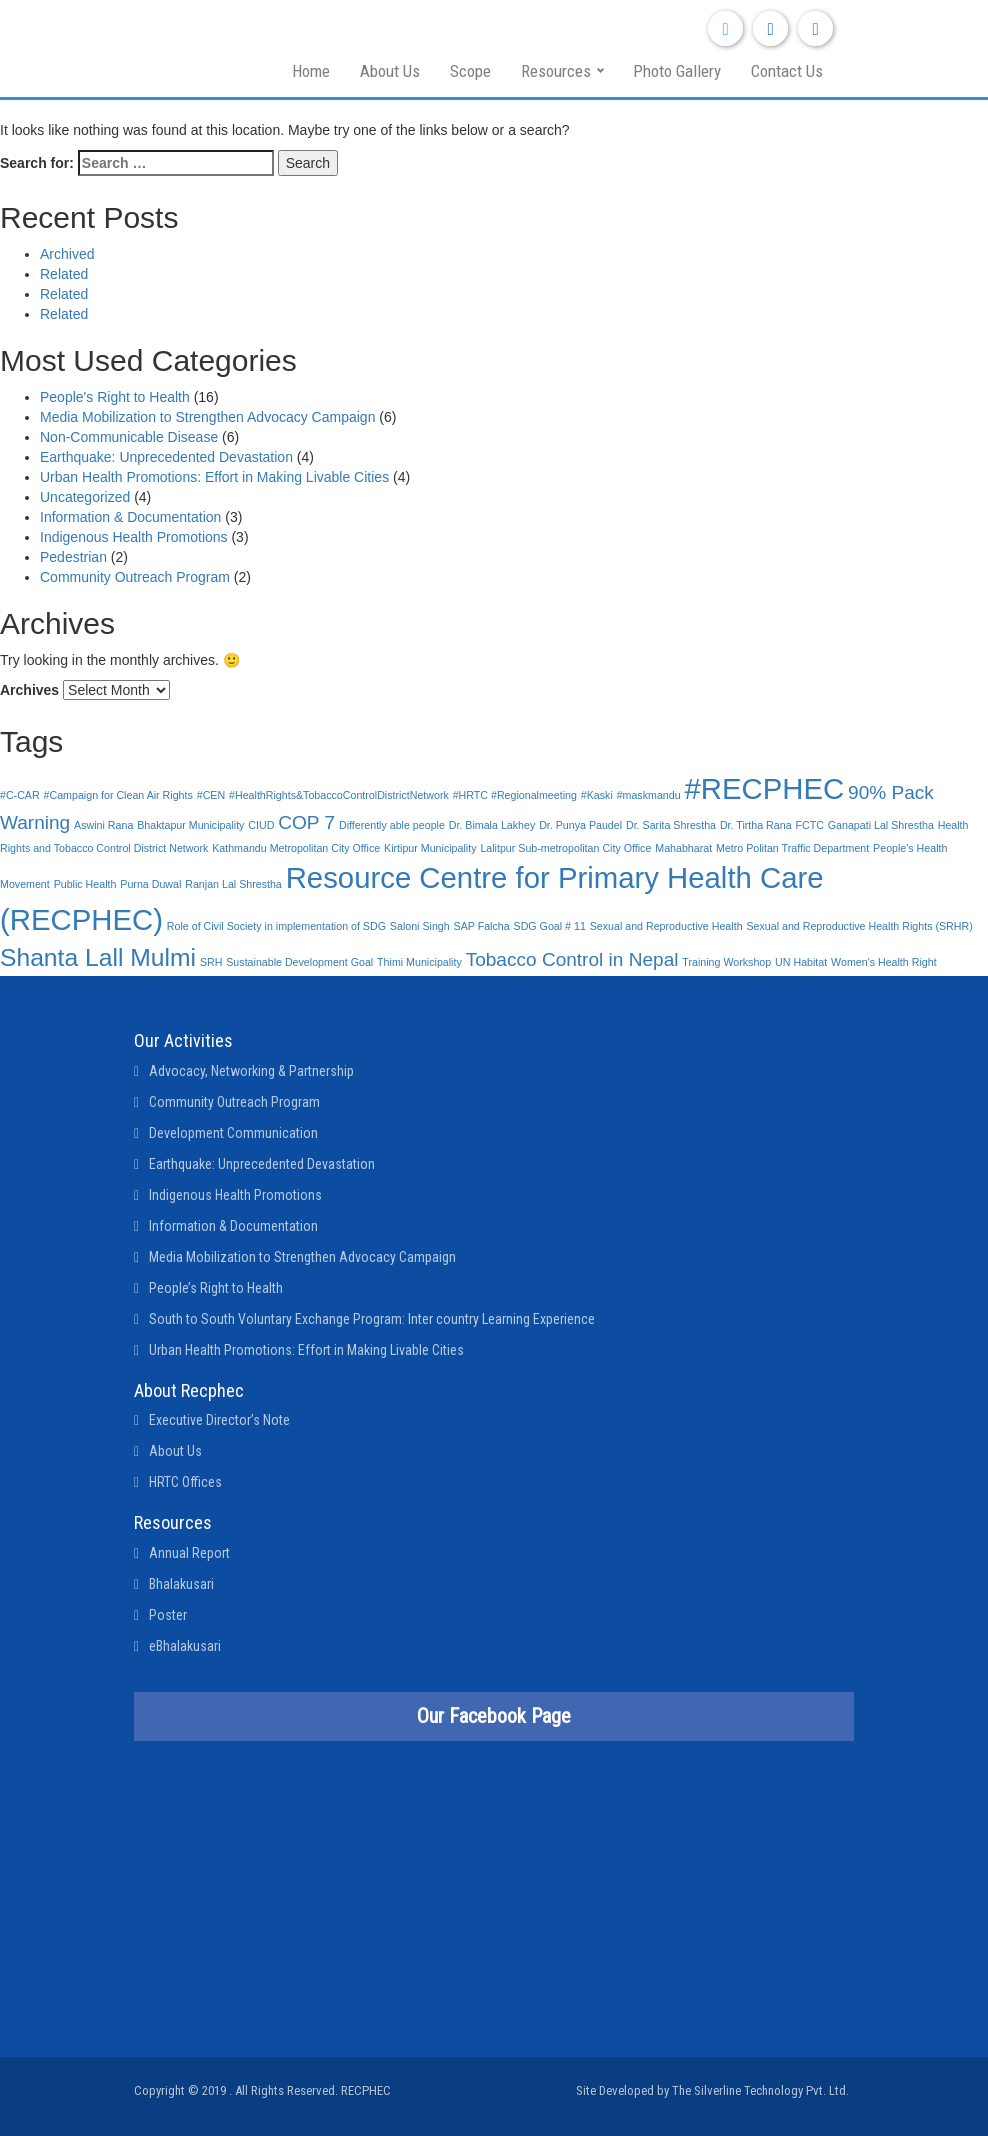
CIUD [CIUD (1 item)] (261, 825)
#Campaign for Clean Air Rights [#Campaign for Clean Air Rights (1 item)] (118, 795)
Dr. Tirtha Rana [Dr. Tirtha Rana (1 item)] (756, 825)
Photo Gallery (677, 71)
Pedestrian (73, 557)
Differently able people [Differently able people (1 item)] (392, 825)
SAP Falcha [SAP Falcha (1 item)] (482, 926)
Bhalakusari (181, 1584)
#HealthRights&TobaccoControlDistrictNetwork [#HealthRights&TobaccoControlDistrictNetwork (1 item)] (339, 795)
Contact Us (787, 71)
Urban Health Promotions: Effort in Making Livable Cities (214, 477)
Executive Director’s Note (219, 1420)
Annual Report (189, 1553)
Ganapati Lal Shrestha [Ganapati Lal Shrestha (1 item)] (881, 825)
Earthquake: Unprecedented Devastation (166, 457)
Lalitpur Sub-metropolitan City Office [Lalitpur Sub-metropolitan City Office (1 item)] (565, 848)
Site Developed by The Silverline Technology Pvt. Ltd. (712, 2090)
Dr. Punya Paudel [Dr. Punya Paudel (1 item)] (580, 825)
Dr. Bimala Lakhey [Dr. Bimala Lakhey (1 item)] (492, 825)
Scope (470, 71)
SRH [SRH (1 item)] (211, 962)
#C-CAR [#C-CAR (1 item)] (20, 795)
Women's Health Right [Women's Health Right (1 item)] (884, 962)
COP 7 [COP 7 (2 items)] (306, 822)
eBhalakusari (185, 1646)
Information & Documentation (130, 517)
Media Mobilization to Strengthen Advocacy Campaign (207, 417)
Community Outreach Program (135, 577)
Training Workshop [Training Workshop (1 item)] (726, 962)
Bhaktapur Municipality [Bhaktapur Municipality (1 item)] (190, 825)
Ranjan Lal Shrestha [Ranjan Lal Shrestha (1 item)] (233, 884)
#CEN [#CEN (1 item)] (211, 795)
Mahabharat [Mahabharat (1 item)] (683, 848)
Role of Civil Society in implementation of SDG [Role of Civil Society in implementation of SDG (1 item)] (276, 926)
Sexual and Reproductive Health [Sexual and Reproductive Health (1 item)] (666, 926)
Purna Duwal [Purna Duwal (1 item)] (150, 884)
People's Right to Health (115, 397)
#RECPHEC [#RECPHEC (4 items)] (765, 788)
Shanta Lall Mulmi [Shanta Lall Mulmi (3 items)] (98, 957)
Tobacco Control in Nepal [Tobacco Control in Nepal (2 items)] (572, 959)
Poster (168, 1615)
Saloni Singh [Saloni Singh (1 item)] (420, 926)
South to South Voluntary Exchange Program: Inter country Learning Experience (372, 1319)
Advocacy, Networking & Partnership (251, 1071)
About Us (390, 71)
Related (64, 274)
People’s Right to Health (216, 1288)
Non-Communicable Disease (129, 437)
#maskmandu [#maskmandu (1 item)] (649, 795)
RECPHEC (366, 2090)
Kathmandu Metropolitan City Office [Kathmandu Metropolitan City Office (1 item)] (296, 848)
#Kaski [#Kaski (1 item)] (597, 795)
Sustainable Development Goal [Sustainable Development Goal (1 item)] (299, 962)
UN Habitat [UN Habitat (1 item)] (801, 962)
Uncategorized (85, 497)
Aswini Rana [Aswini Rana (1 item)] (103, 825)
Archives (29, 690)
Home (311, 71)
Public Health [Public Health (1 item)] (85, 884)
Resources (556, 71)
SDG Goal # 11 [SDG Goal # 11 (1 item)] (550, 926)
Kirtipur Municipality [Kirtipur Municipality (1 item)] (430, 848)
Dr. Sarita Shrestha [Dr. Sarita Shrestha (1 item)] (671, 825)
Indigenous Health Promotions (134, 537)
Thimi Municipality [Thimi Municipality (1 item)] (419, 962)
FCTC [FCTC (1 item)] (809, 825)
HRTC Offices (185, 1482)
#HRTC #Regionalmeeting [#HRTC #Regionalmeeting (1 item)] (515, 795)
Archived (67, 254)
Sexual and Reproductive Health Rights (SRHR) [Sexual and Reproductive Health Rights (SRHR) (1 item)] (859, 926)
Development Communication (233, 1133)
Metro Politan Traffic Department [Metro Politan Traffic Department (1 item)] (792, 848)
